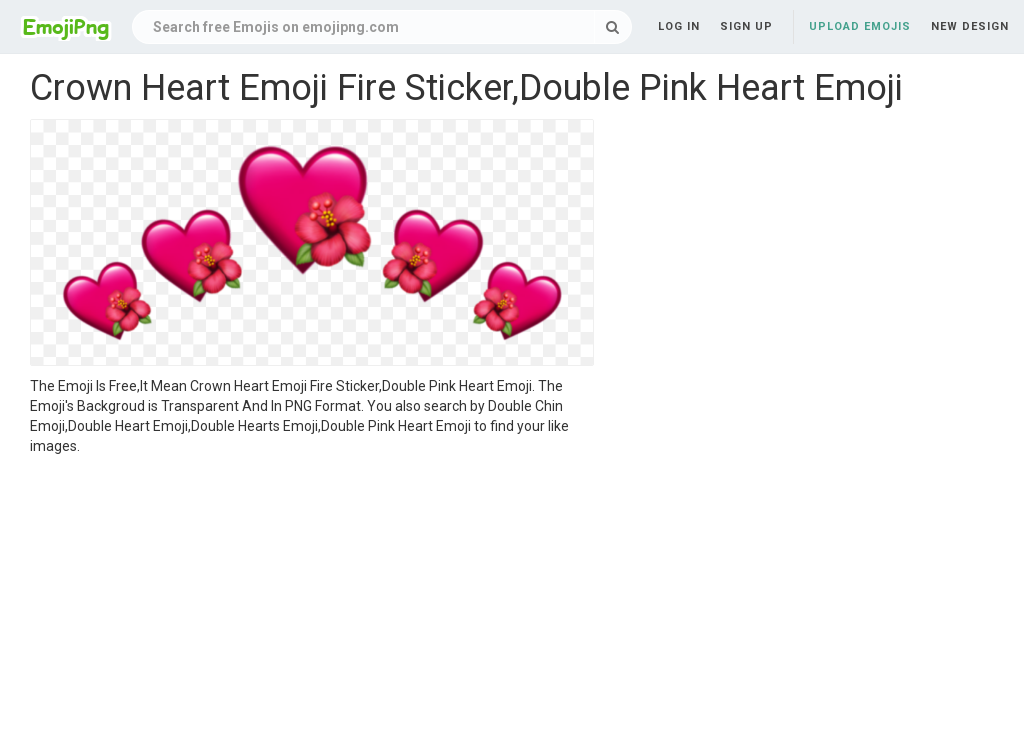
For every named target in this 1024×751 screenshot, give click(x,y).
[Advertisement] (312, 606)
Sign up (746, 26)
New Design (970, 26)
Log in (679, 26)
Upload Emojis (860, 26)
